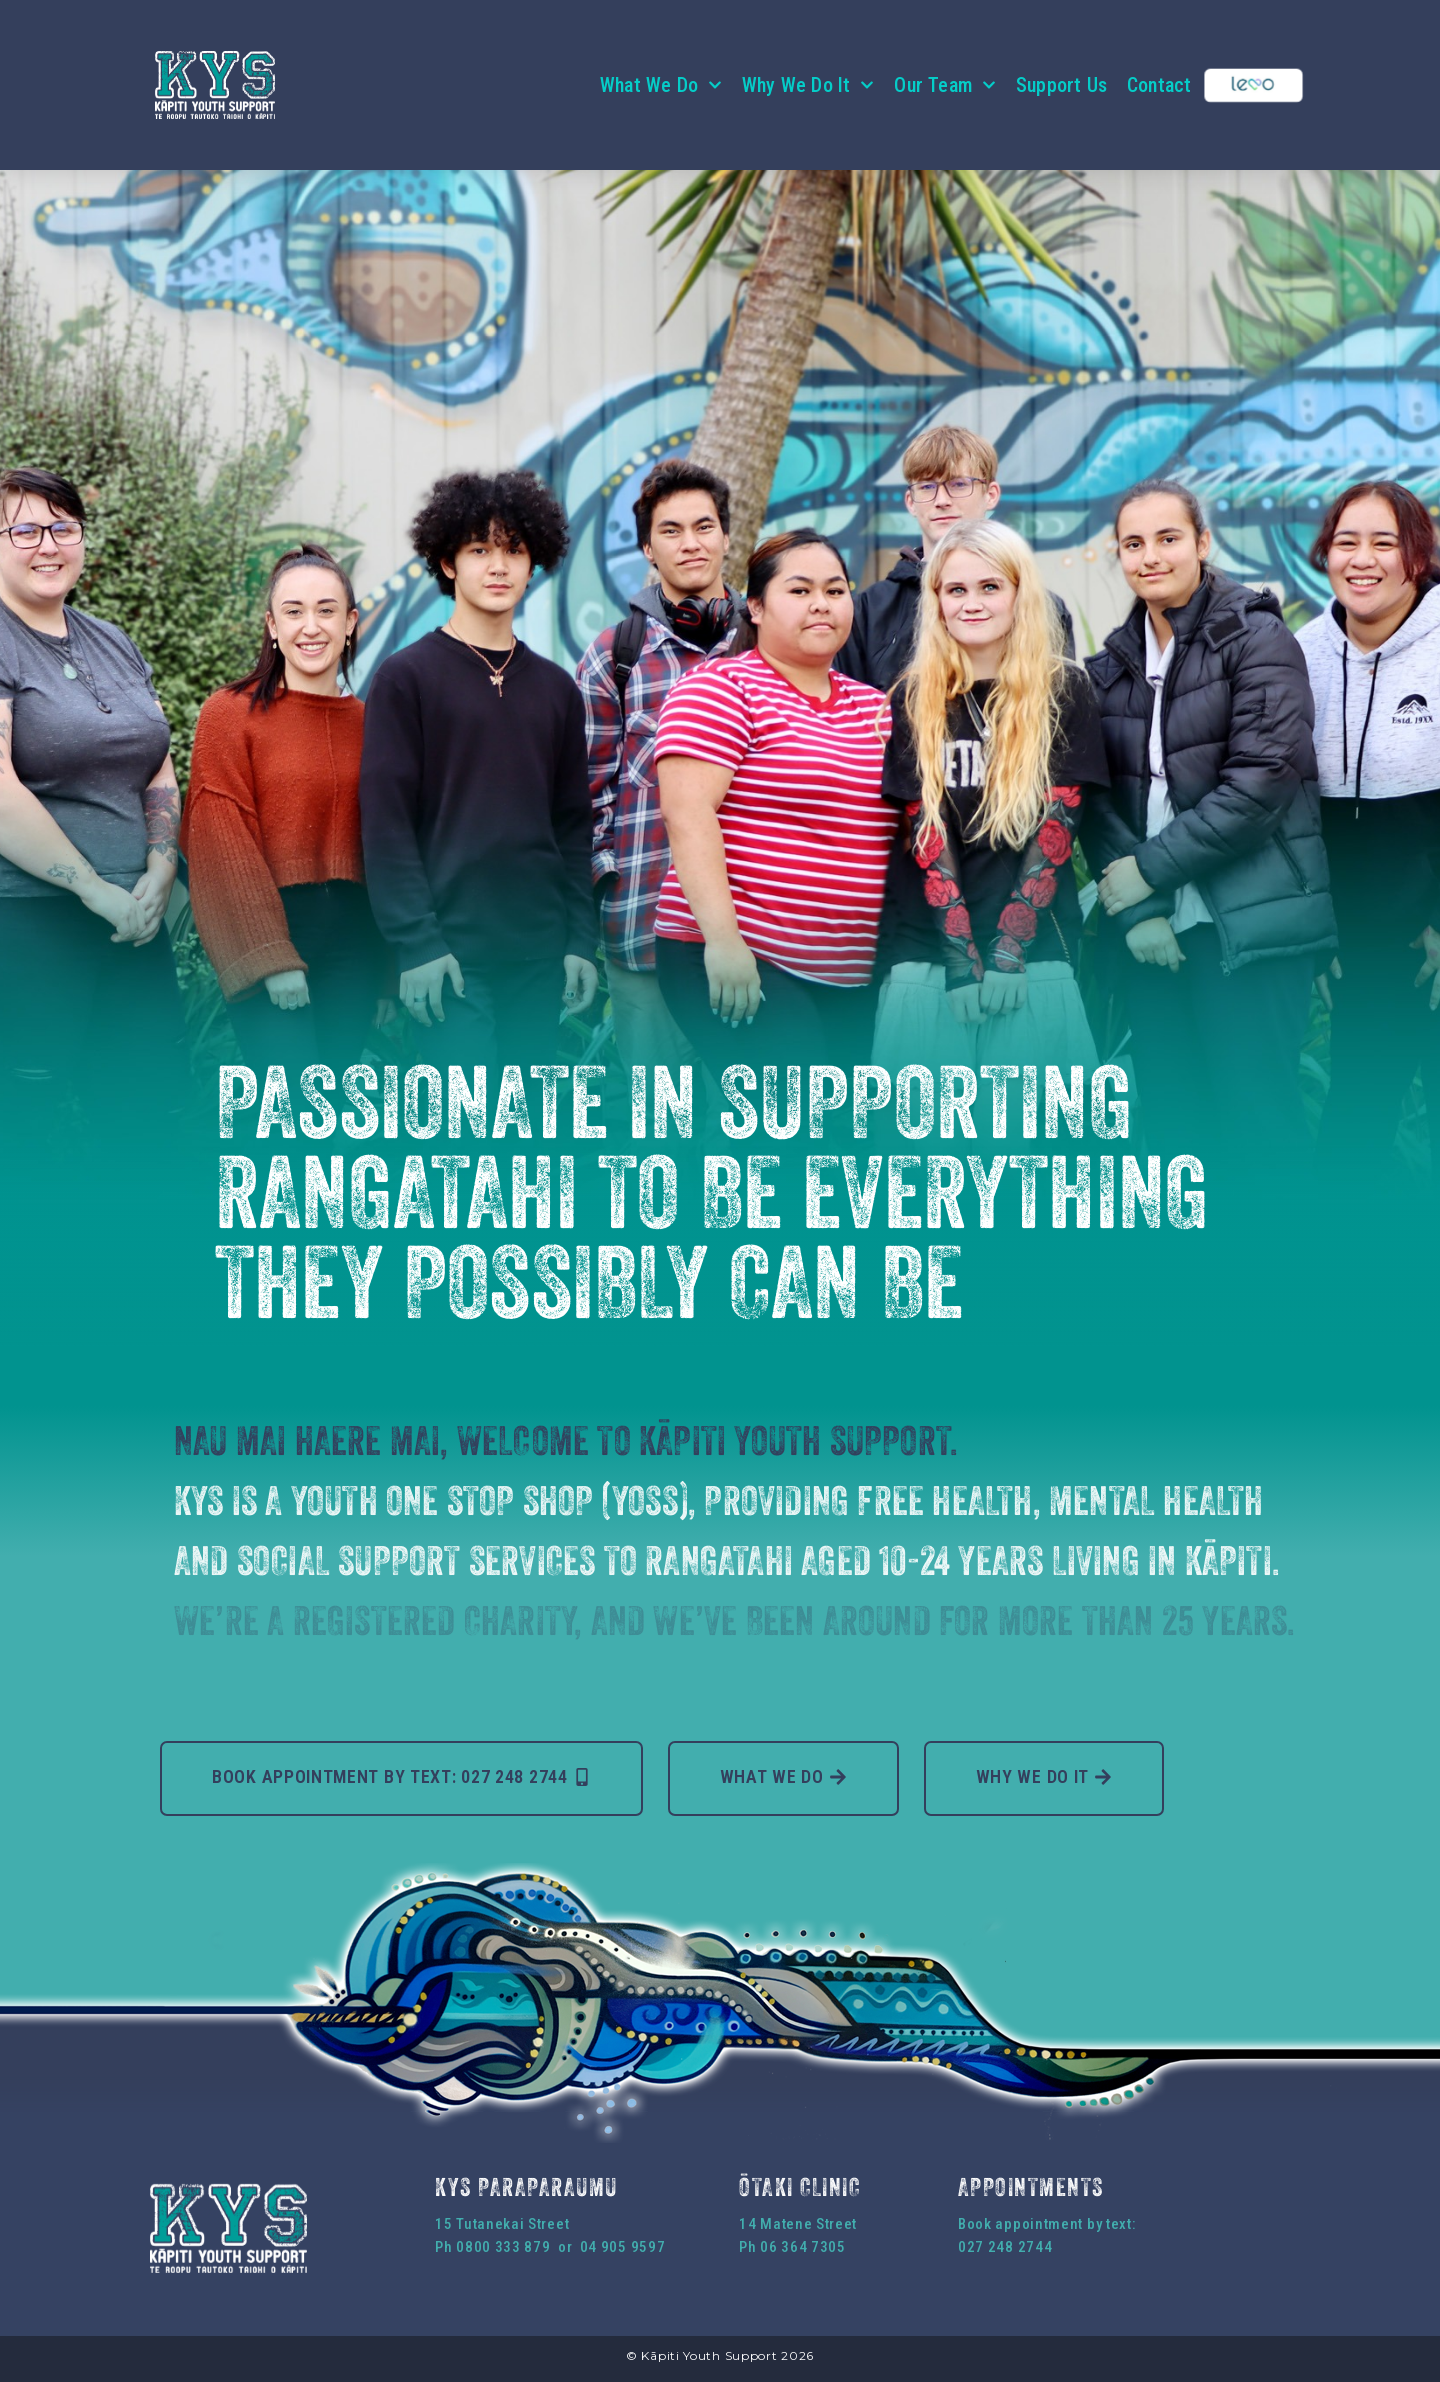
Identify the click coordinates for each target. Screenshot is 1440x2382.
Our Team (945, 85)
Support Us (1061, 85)
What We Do (661, 85)
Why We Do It (808, 85)
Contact (1159, 85)
